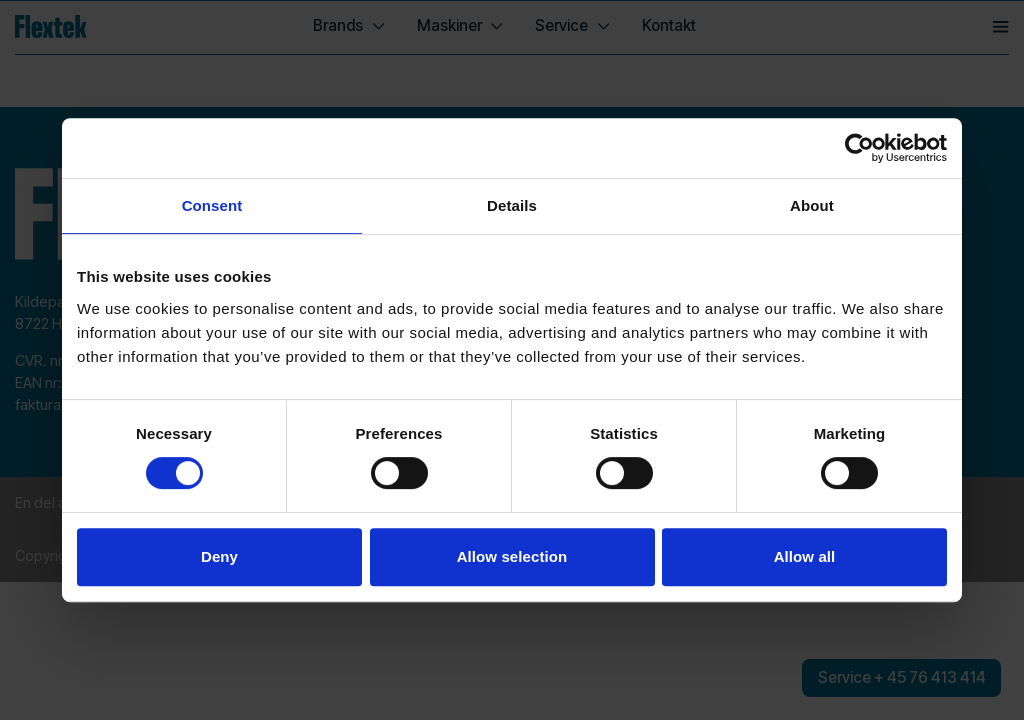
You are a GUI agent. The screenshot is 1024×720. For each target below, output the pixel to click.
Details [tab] (512, 205)
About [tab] (812, 205)
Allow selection (512, 556)
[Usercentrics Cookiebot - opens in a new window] (859, 148)
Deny (219, 556)
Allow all (805, 556)
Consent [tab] (212, 205)
